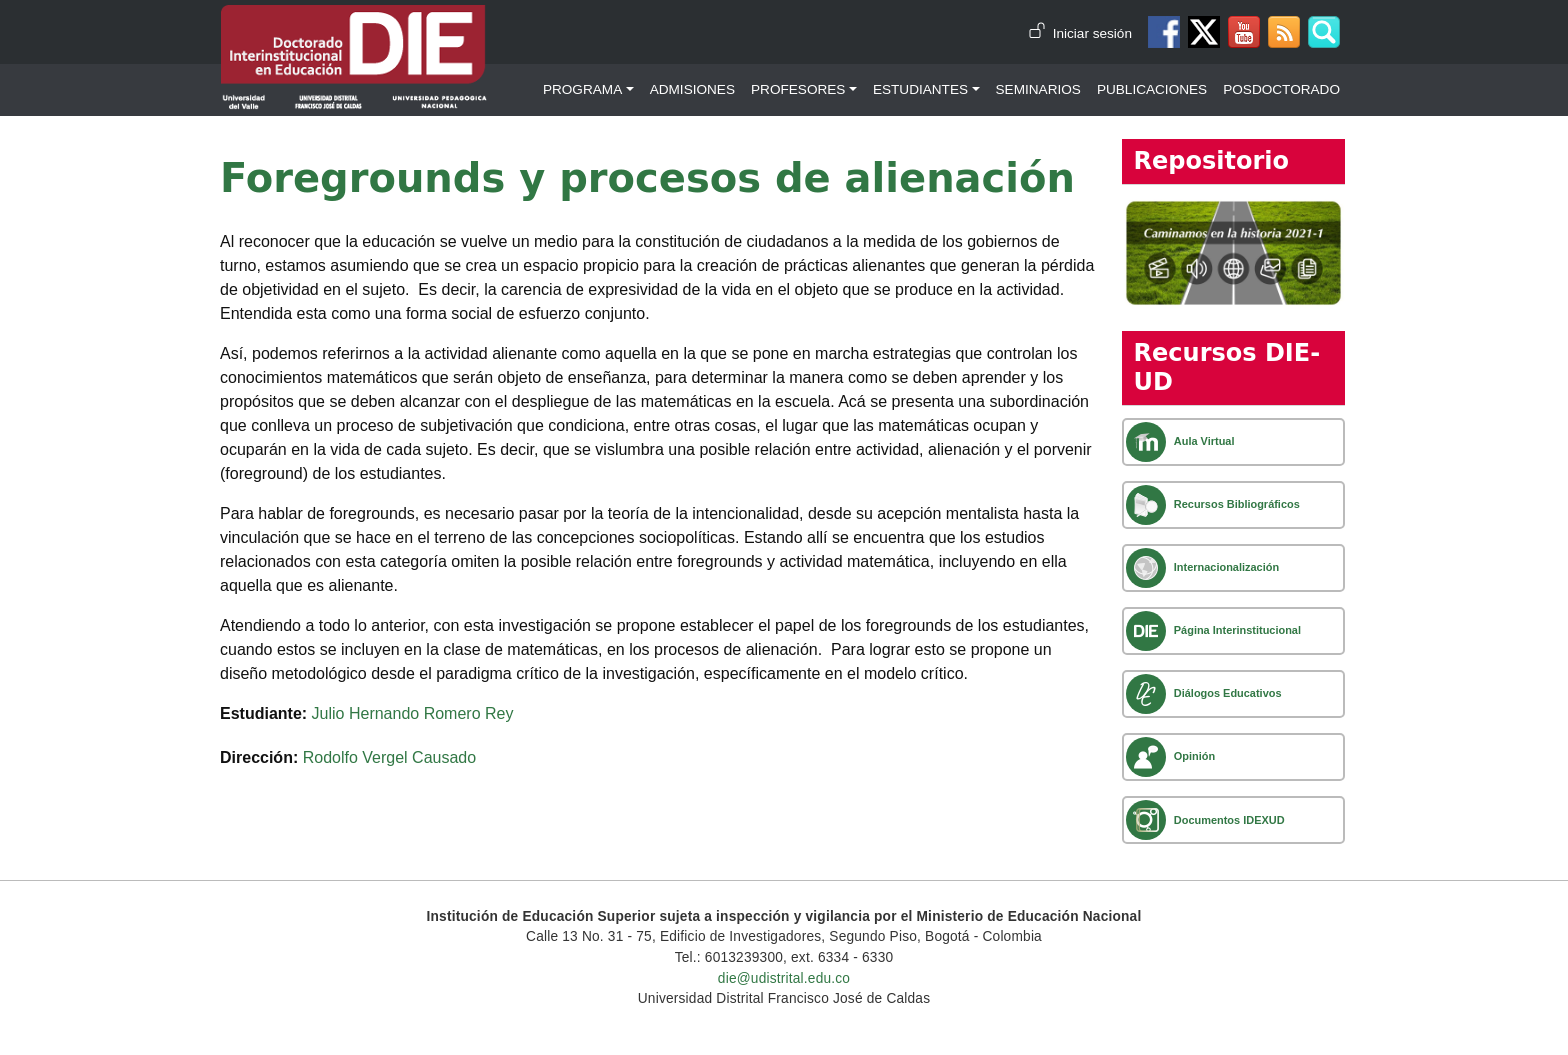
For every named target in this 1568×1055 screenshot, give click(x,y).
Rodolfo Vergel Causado (389, 757)
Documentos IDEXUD (1229, 820)
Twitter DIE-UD (1204, 32)
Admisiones (692, 89)
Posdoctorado (1281, 89)
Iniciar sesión (1092, 33)
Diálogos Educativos (1228, 693)
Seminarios (1038, 89)
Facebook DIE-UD (1164, 32)
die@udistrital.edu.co (784, 978)
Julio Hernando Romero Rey (413, 713)
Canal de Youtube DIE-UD (1244, 32)
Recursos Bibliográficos (1237, 504)
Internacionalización (1226, 567)
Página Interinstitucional (1237, 630)
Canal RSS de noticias (1284, 32)
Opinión (1194, 756)
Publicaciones (1152, 89)
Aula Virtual (1204, 441)
